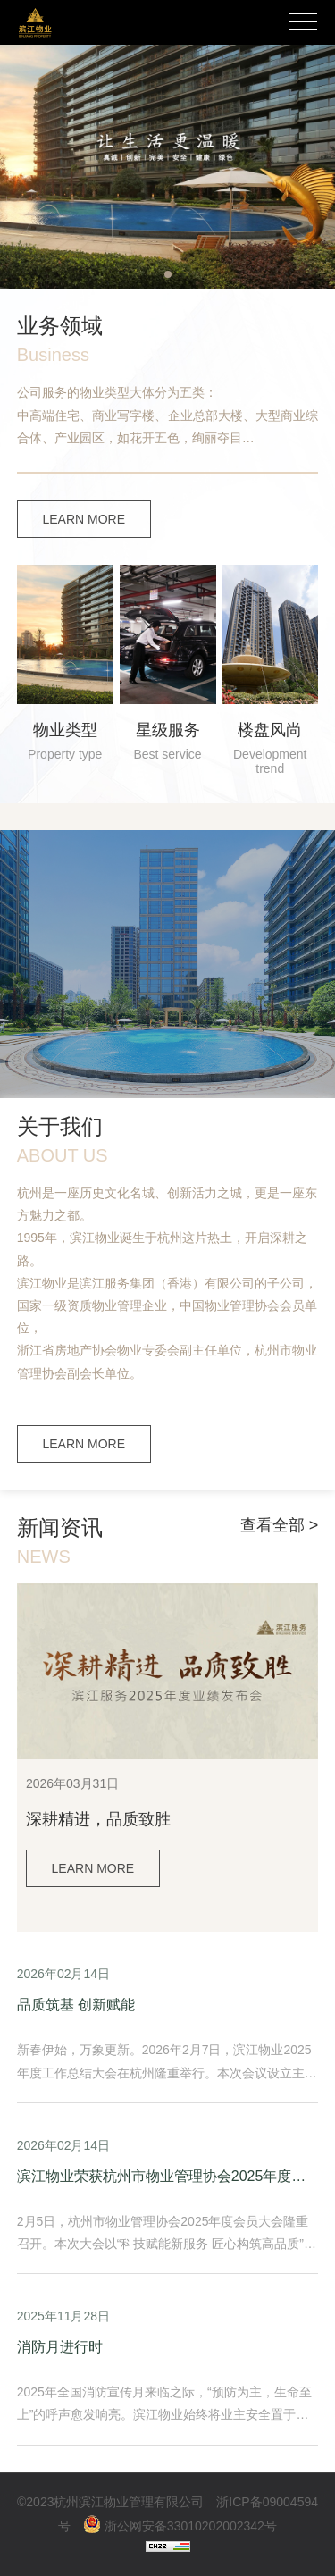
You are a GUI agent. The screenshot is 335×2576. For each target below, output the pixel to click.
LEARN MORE (83, 519)
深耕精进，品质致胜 (98, 1819)
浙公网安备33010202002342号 (180, 2526)
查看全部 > (279, 1525)
